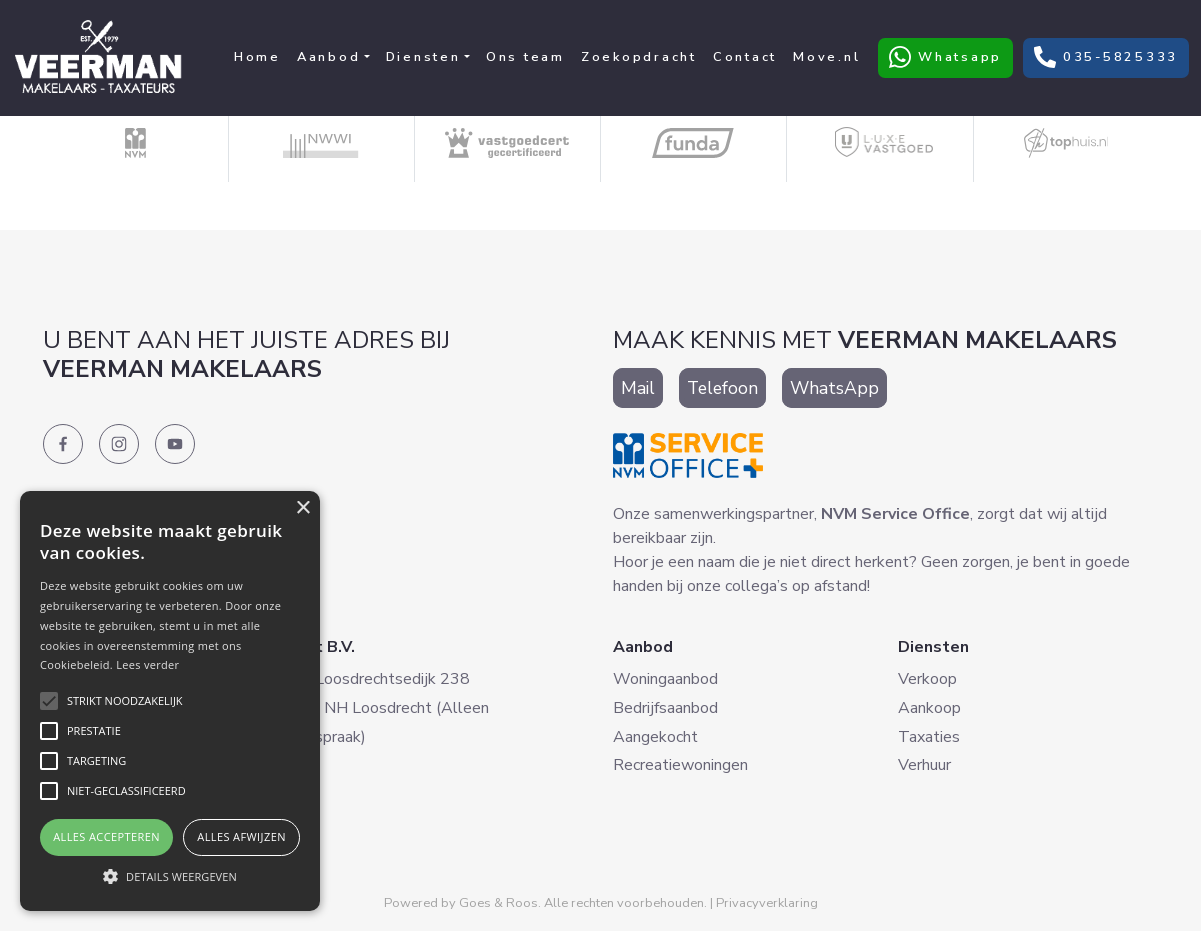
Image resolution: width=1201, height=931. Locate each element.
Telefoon (722, 388)
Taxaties (929, 737)
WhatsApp (834, 388)
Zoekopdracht (639, 57)
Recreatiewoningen (680, 765)
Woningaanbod (665, 679)
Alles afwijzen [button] (241, 836)
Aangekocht (655, 737)
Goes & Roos (498, 903)
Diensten (423, 57)
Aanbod (329, 57)
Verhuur (924, 765)
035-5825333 (1106, 57)
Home (257, 57)
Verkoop (927, 679)
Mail (638, 388)
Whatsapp (945, 57)
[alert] (170, 701)
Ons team (525, 57)
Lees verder (147, 664)
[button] (170, 876)
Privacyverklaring (767, 903)
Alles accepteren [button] (106, 836)
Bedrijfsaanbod (665, 708)
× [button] (302, 508)
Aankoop (929, 708)
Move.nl (826, 57)
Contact (745, 57)
